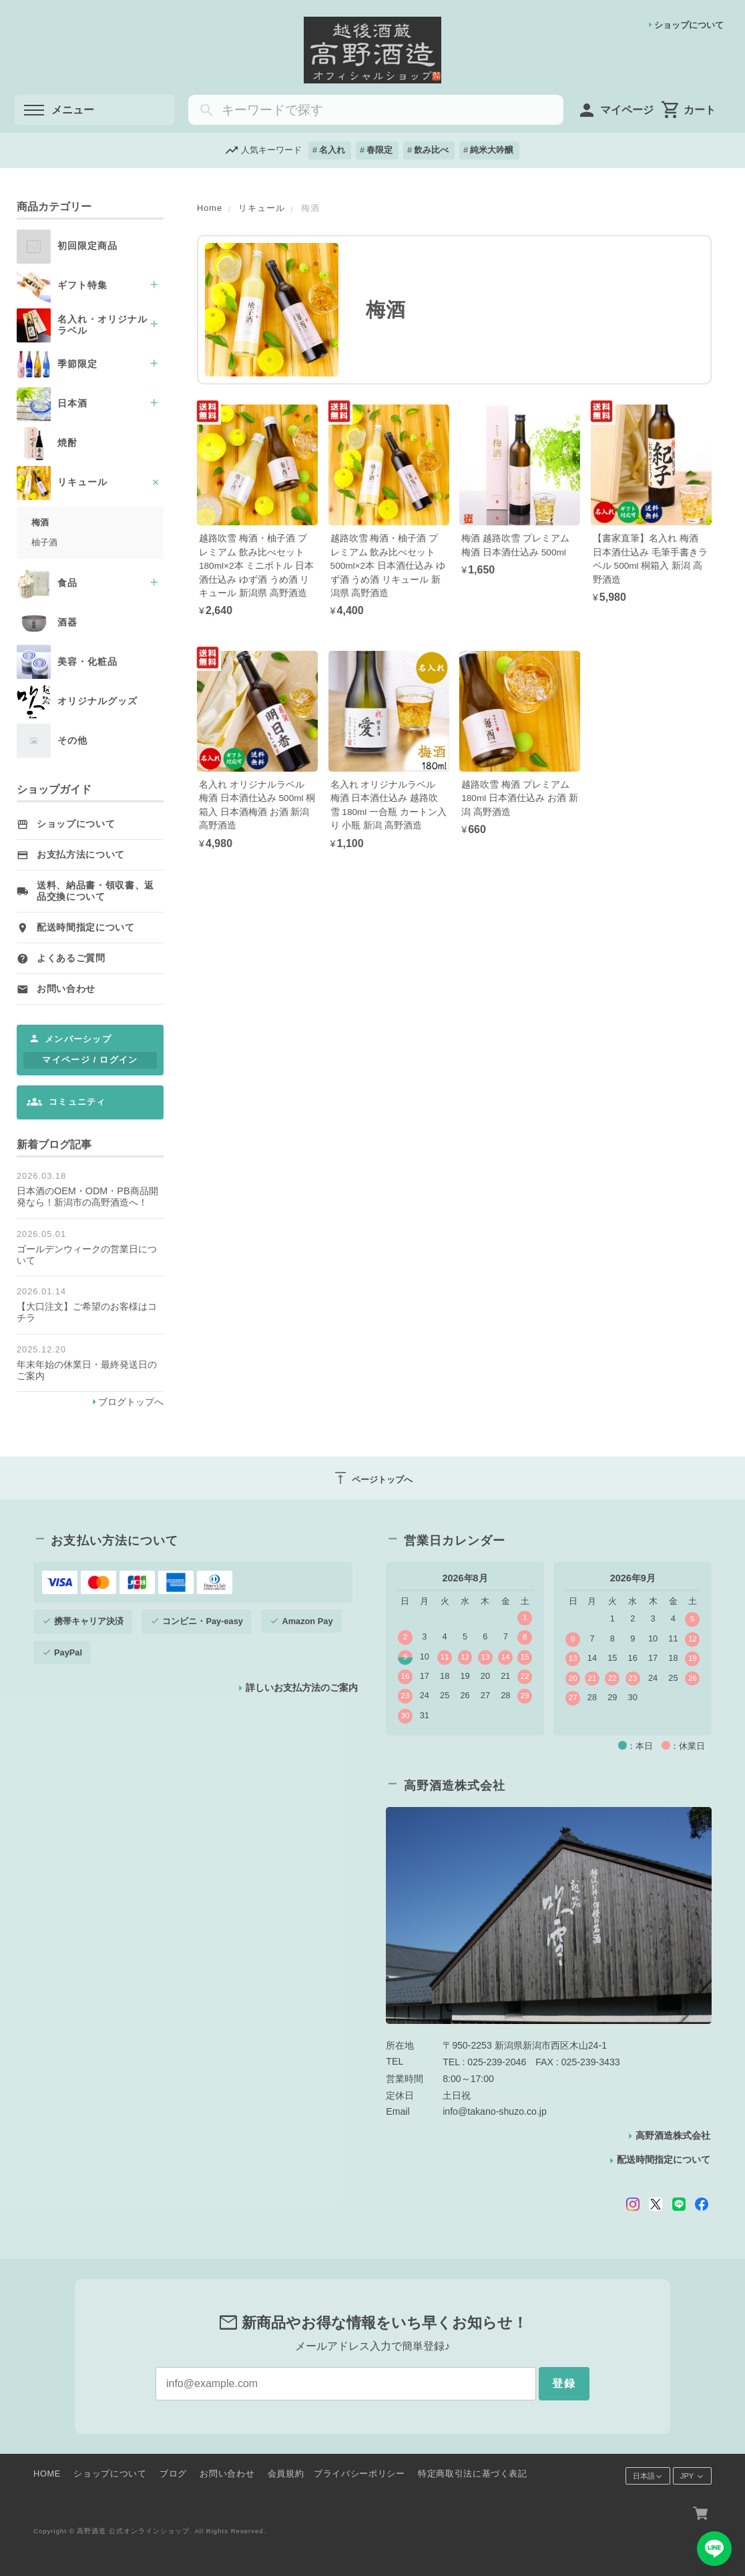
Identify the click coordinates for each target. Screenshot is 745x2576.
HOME (47, 2474)
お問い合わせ (66, 989)
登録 (564, 2383)
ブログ (173, 2474)
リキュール (261, 208)
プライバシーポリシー (359, 2474)
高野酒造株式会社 (673, 2135)
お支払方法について (81, 855)
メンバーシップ (78, 1039)
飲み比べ (431, 150)
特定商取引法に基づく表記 (472, 2474)
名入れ (332, 150)
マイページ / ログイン (90, 1060)
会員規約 (286, 2474)
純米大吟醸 (491, 150)
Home (209, 208)
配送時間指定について (86, 928)
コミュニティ (77, 1102)
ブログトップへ (131, 1401)
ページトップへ (372, 1478)
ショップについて (689, 25)
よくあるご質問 (71, 958)
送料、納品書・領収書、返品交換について (95, 891)
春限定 (379, 150)
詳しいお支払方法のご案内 (302, 1687)
